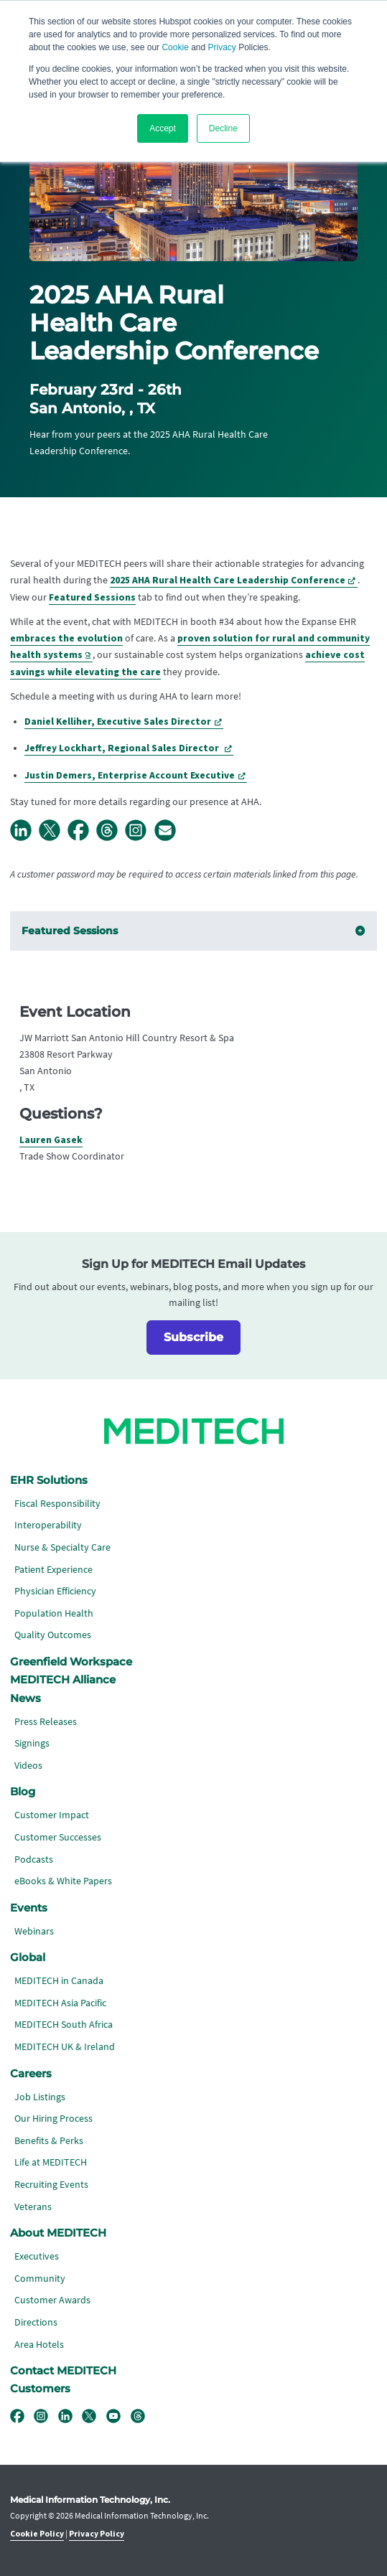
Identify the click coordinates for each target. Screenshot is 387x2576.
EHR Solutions (49, 1480)
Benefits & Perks (48, 2141)
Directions (35, 2322)
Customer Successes (57, 1837)
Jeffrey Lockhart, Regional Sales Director (122, 748)
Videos (28, 1765)
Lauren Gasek (51, 1140)
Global (27, 1957)
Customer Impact (51, 1815)
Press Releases (45, 1722)
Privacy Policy (96, 2534)
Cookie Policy (37, 2534)
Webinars (34, 1931)
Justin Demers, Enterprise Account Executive (129, 775)
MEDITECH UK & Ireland (64, 2047)
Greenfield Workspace (71, 1661)
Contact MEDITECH (63, 2370)
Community (39, 2278)
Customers (40, 2388)
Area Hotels (39, 2344)
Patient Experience (53, 1570)
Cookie (175, 47)
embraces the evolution (66, 638)
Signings (32, 1743)
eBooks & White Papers (63, 1881)
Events (28, 1908)
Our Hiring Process (53, 2118)
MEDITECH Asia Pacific (60, 2003)
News (25, 1698)
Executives (36, 2256)
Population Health (53, 1613)
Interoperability (48, 1525)
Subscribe (193, 1337)
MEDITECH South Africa (63, 2024)
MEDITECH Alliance (63, 1679)
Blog (22, 1791)
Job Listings (39, 2097)
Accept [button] (162, 128)
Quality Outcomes (52, 1635)
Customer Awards (52, 2300)
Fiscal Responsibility (57, 1504)
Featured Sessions (92, 597)
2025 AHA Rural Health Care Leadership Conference (227, 580)
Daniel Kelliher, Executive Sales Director (117, 721)
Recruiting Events (51, 2184)
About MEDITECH (58, 2233)
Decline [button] (223, 128)
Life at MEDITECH (50, 2162)
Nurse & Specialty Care (62, 1547)
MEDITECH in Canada (58, 1981)
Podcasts (33, 1859)
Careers (31, 2073)
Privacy (222, 47)
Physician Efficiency (55, 1591)
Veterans (33, 2207)
